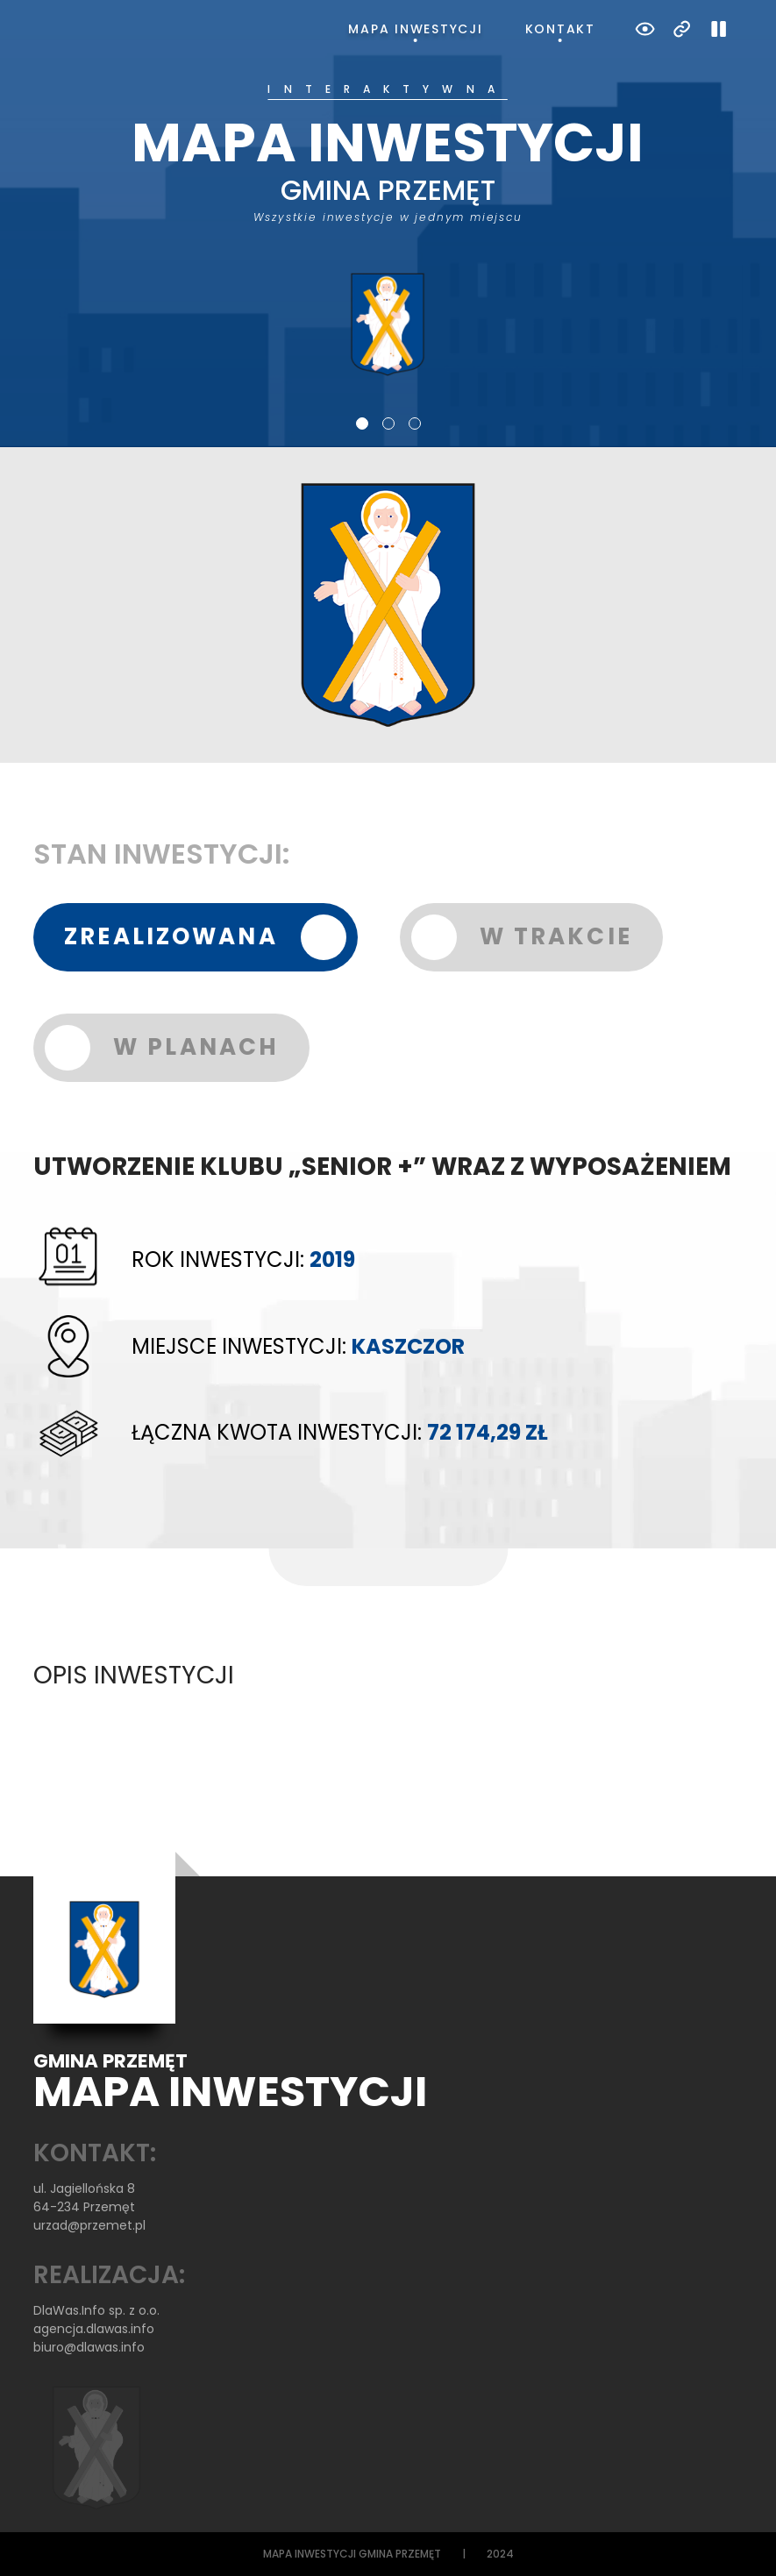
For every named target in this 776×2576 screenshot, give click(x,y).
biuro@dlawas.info (89, 2347)
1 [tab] (362, 423)
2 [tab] (388, 423)
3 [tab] (415, 423)
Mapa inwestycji (415, 29)
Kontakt (560, 29)
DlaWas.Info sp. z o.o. (96, 2310)
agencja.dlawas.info (93, 2329)
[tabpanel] (388, 230)
